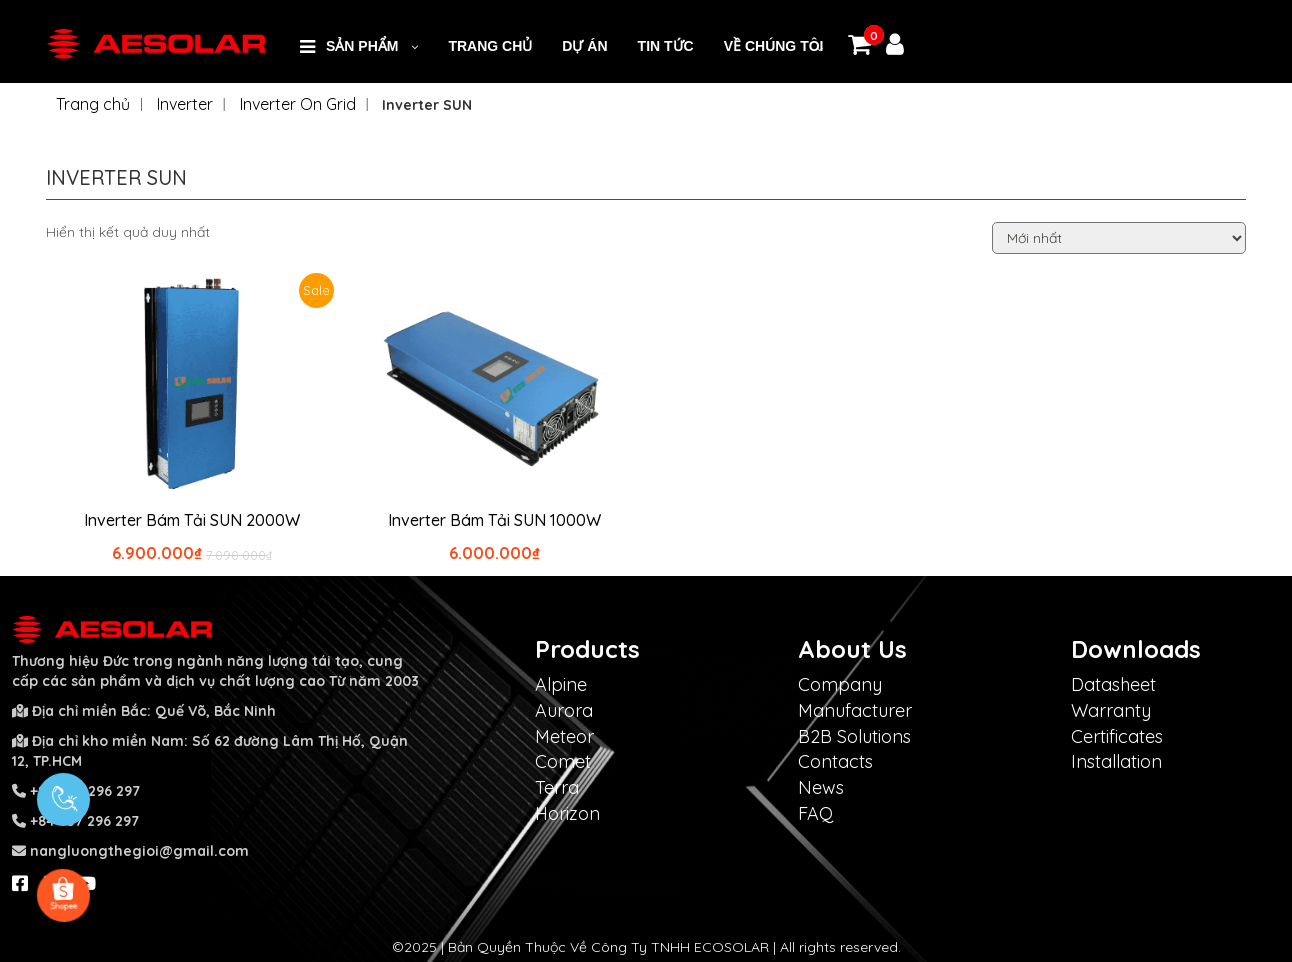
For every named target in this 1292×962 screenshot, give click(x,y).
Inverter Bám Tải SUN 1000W (494, 520)
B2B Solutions (854, 736)
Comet (563, 761)
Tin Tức (666, 46)
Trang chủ (93, 104)
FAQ (815, 813)
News (821, 787)
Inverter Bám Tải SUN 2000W (192, 520)
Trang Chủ (490, 46)
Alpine (561, 684)
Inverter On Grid (298, 104)
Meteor (564, 736)
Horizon (567, 813)
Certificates (1117, 736)
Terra (557, 787)
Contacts (835, 761)
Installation (1116, 761)
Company (840, 684)
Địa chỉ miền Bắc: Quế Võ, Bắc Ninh (154, 711)
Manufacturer (855, 710)
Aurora (564, 710)
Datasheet (1113, 684)
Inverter (185, 104)
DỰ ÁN (584, 46)
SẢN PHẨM (362, 46)
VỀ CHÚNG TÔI (774, 46)
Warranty (1111, 710)
